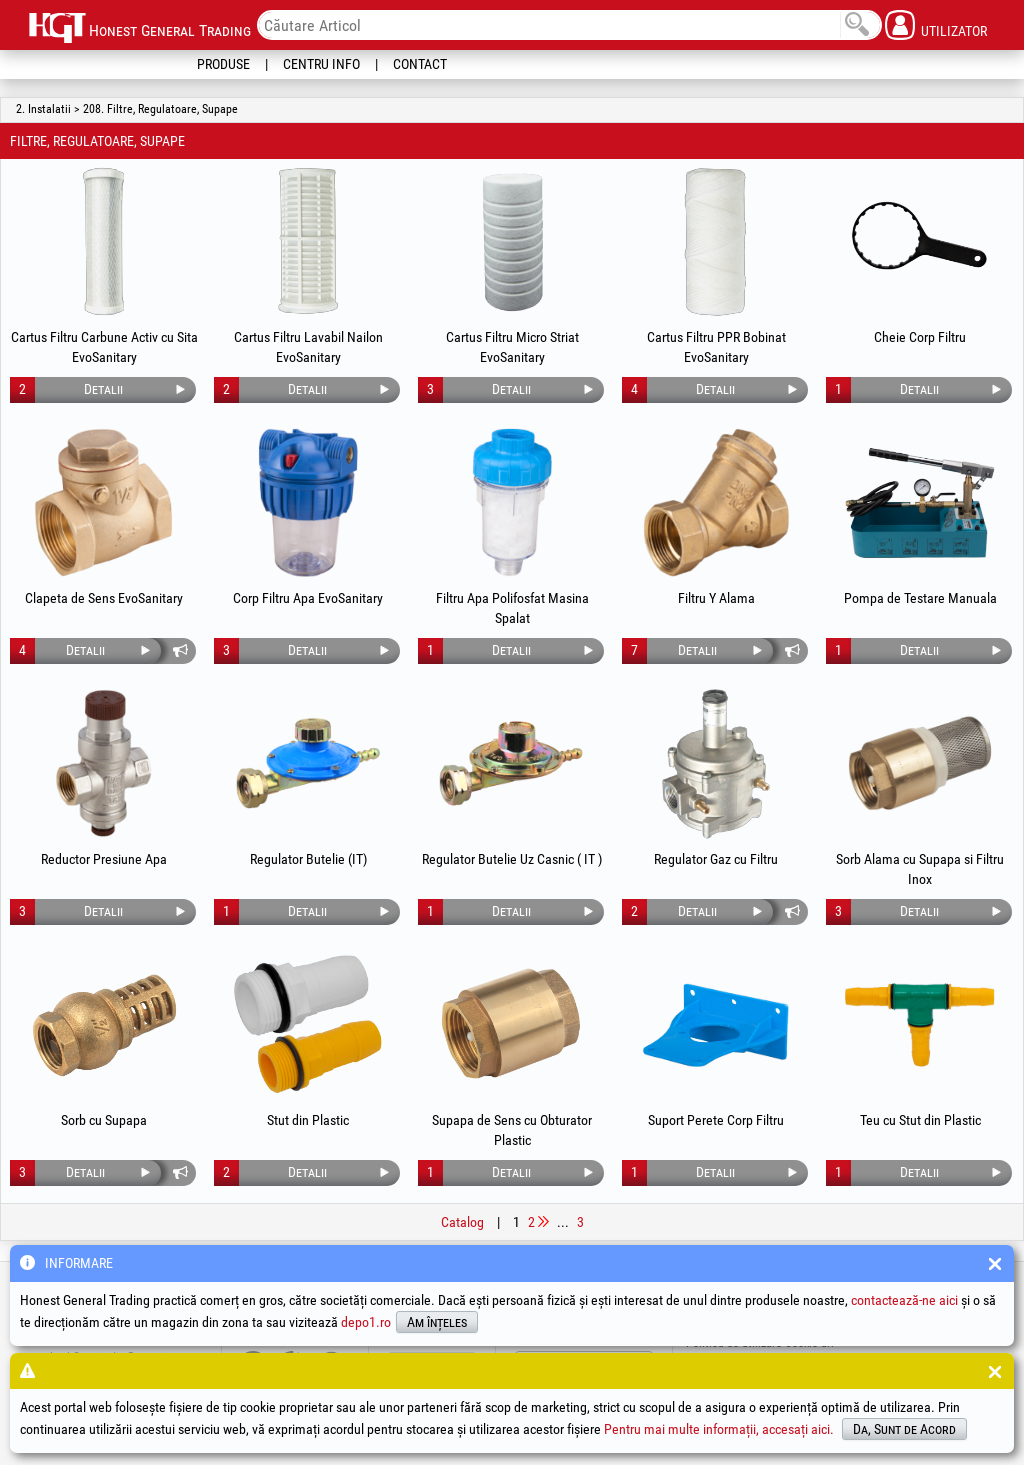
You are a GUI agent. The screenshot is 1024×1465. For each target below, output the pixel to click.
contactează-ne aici (904, 1300)
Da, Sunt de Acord (904, 1429)
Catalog (462, 1222)
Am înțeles (437, 1322)
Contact (420, 64)
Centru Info (321, 64)
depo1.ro (366, 1322)
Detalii (103, 389)
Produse (223, 64)
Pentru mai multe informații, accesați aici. (719, 1429)
